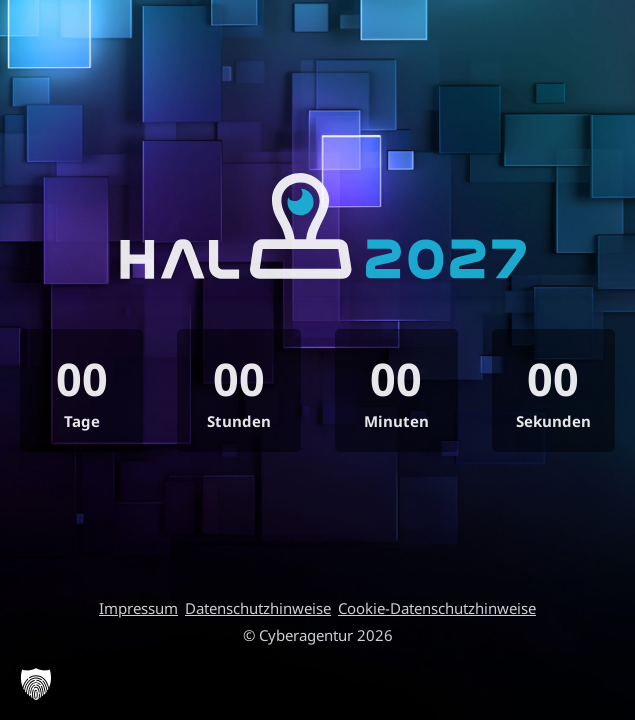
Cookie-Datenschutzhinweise (437, 608)
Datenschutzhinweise (258, 608)
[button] (36, 684)
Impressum (138, 608)
